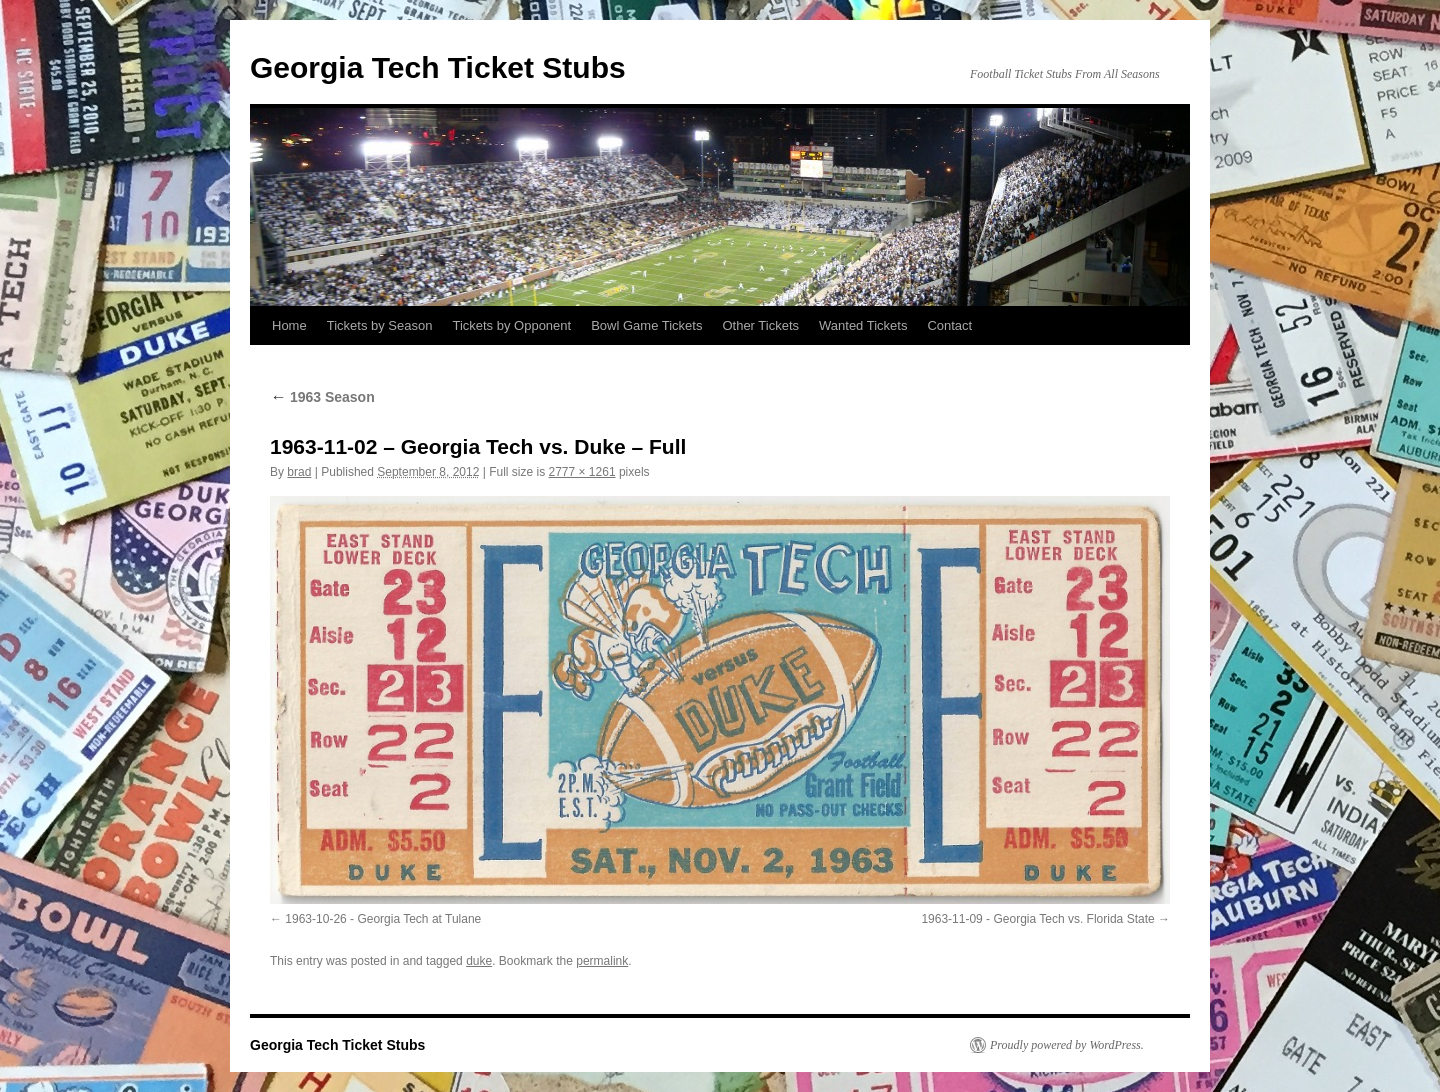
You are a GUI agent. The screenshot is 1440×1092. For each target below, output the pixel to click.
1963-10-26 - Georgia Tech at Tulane (383, 919)
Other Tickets (760, 325)
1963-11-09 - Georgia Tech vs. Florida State (1037, 919)
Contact (949, 325)
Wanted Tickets (863, 325)
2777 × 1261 (582, 472)
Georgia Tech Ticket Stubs (438, 67)
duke (479, 961)
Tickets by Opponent (511, 325)
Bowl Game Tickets (646, 325)
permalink (602, 961)
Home (289, 325)
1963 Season (322, 397)
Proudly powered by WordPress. (1067, 1045)
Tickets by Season (380, 325)
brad (299, 472)
